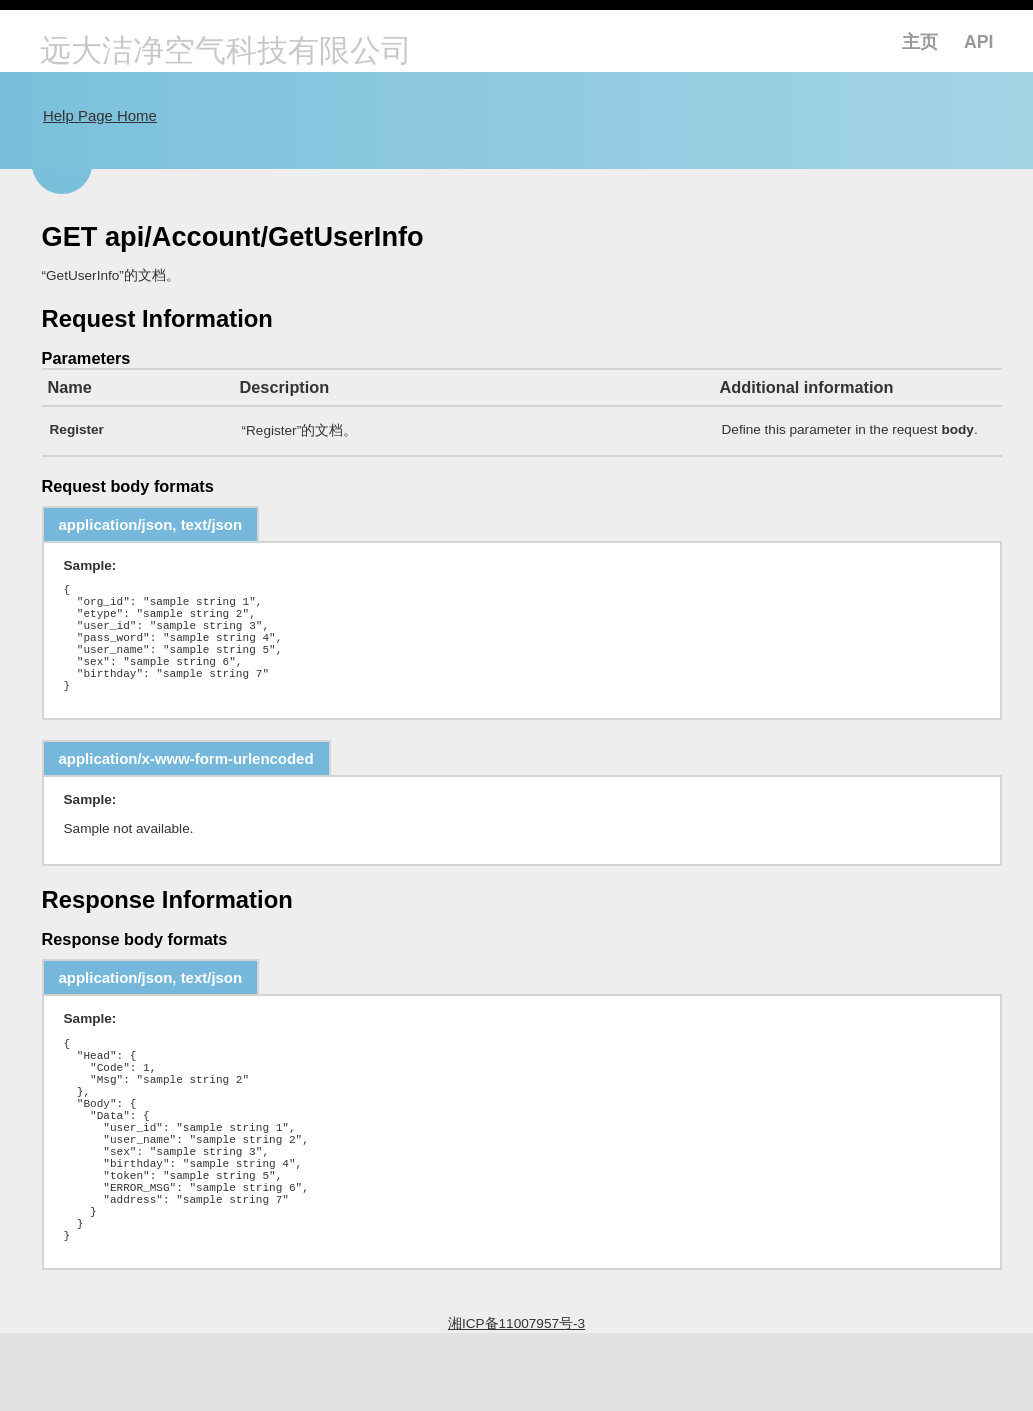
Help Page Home (100, 115)
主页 (920, 42)
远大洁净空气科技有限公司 (226, 52)
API (978, 42)
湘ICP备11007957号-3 (516, 1401)
